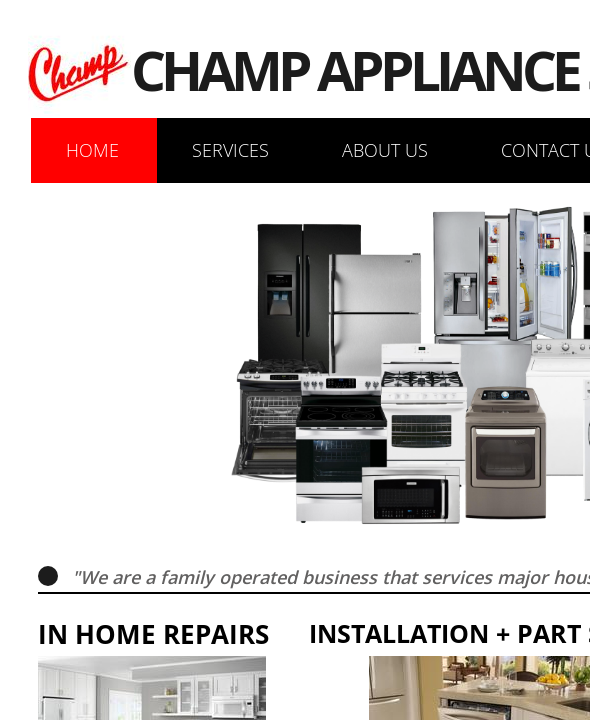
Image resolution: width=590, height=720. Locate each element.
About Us (385, 150)
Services (230, 150)
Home (92, 150)
